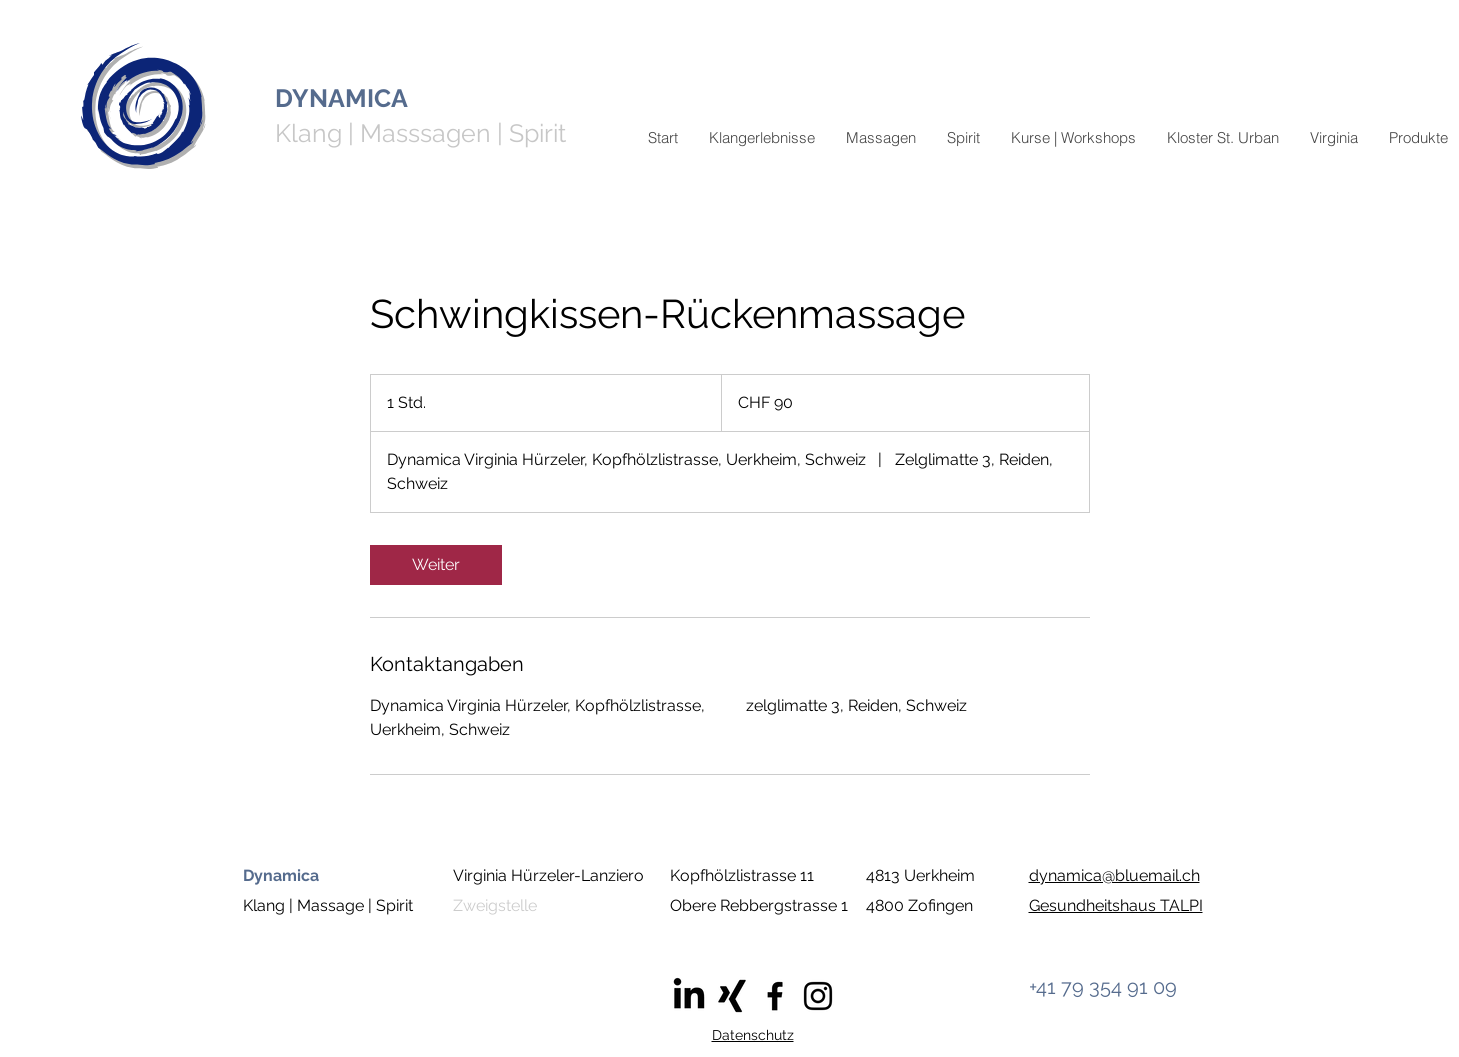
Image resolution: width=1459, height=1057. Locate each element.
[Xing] (732, 996)
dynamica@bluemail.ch (1114, 875)
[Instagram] (818, 996)
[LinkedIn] (689, 996)
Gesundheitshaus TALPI (1116, 905)
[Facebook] (775, 996)
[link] (436, 565)
